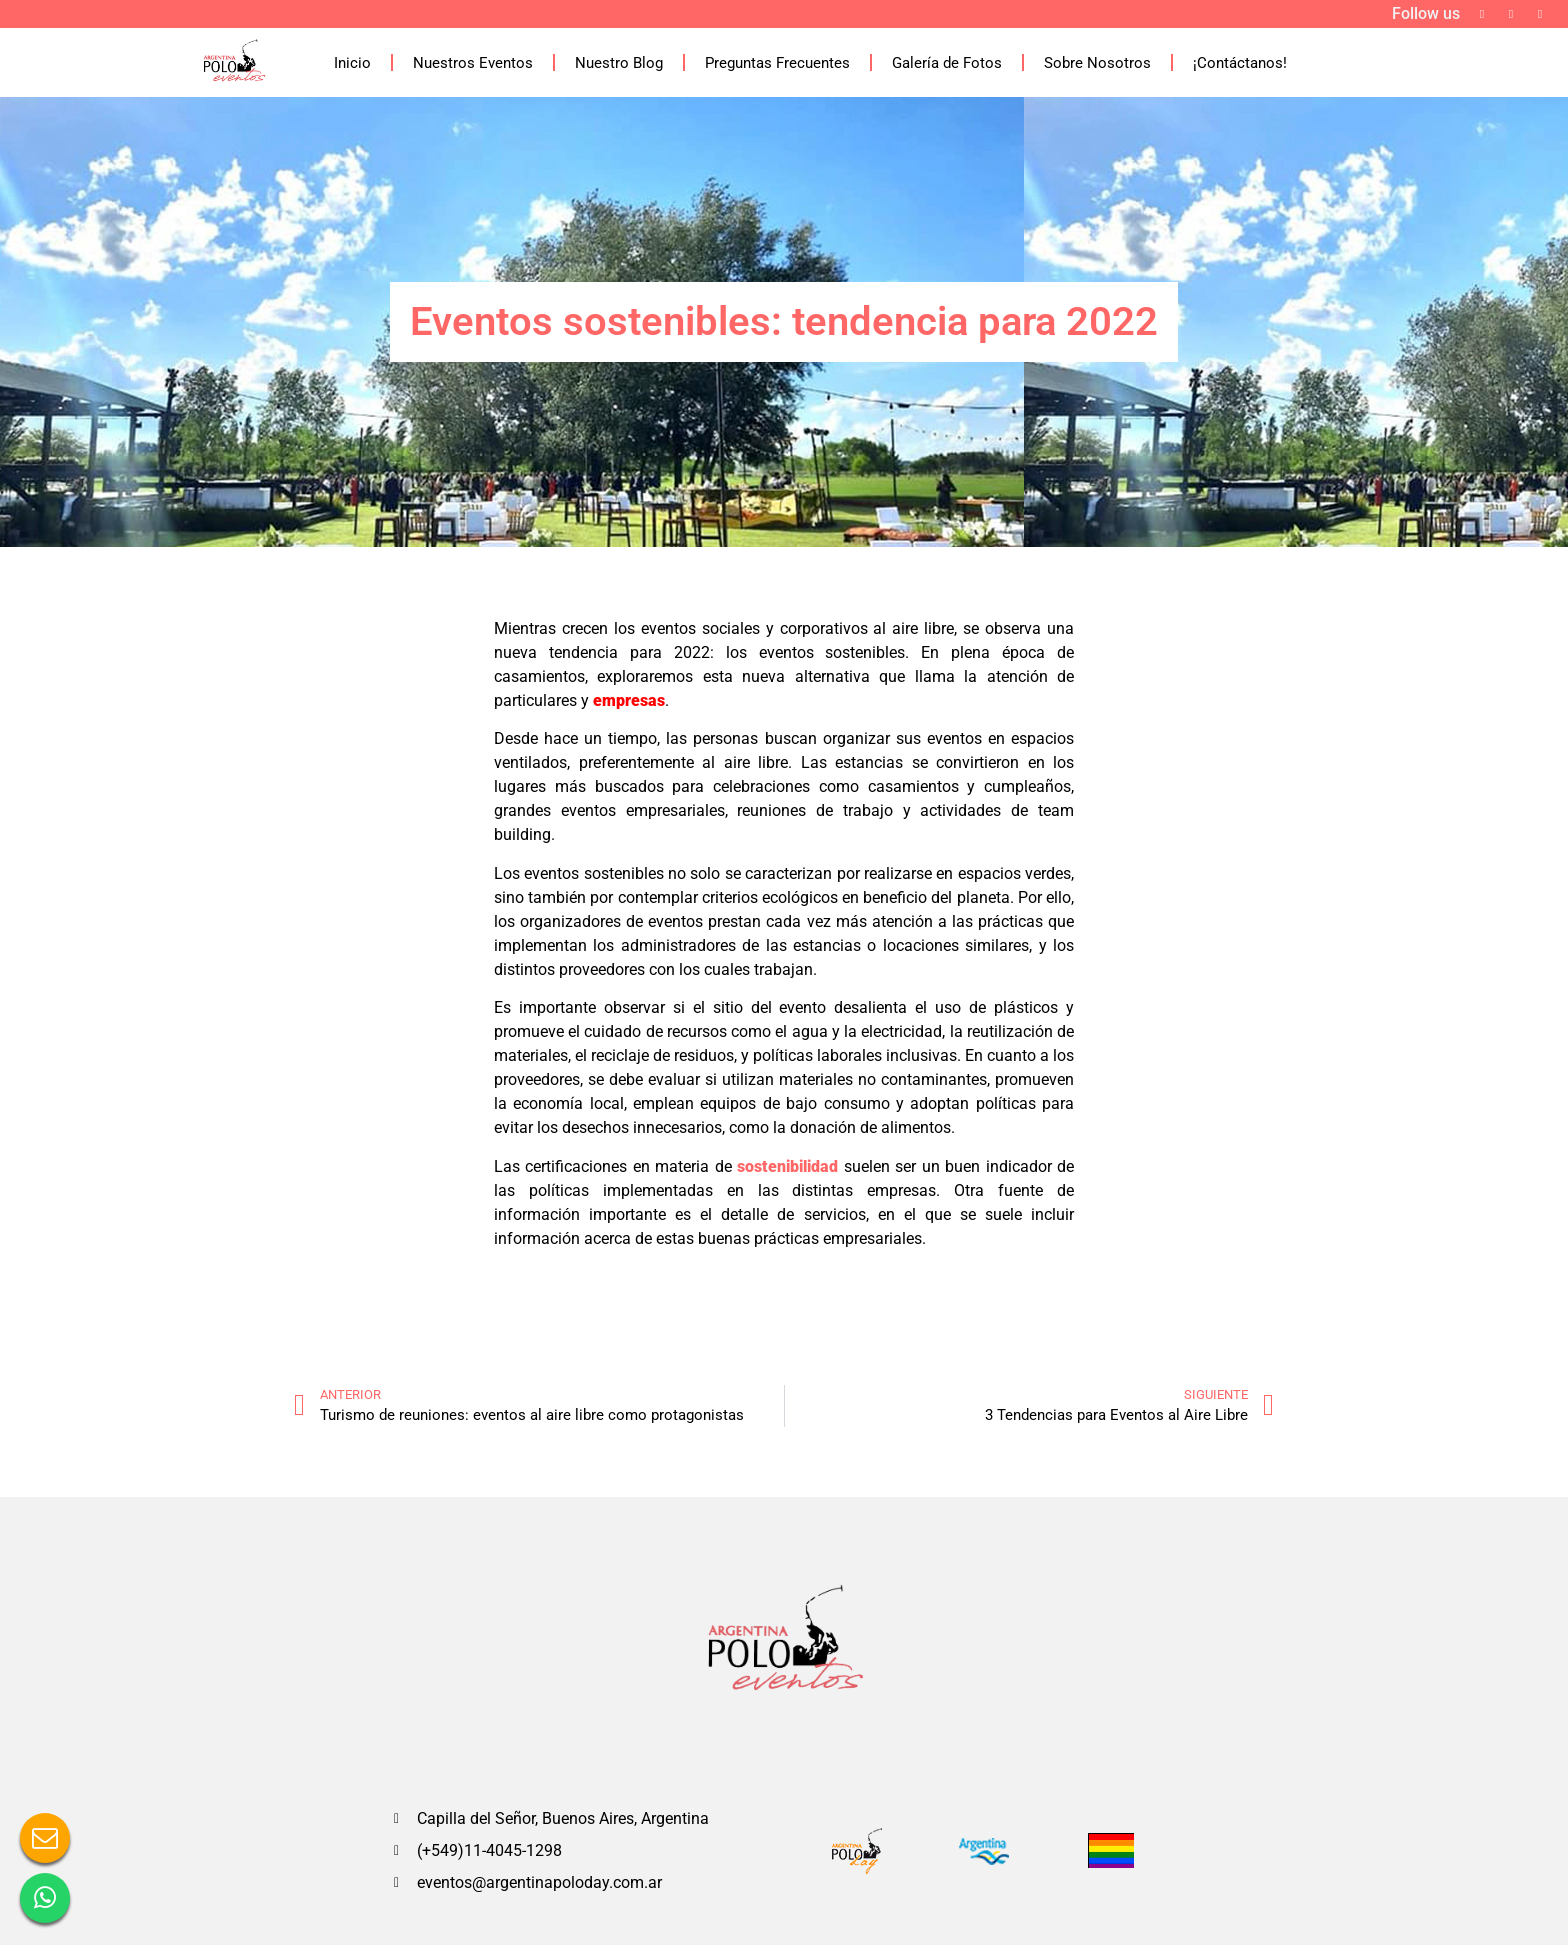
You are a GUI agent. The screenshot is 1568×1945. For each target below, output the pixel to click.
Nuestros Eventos (473, 63)
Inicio (352, 63)
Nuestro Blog (619, 63)
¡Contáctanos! (1240, 63)
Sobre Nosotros (1097, 63)
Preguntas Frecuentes (777, 63)
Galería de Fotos (947, 63)
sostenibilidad (787, 1166)
